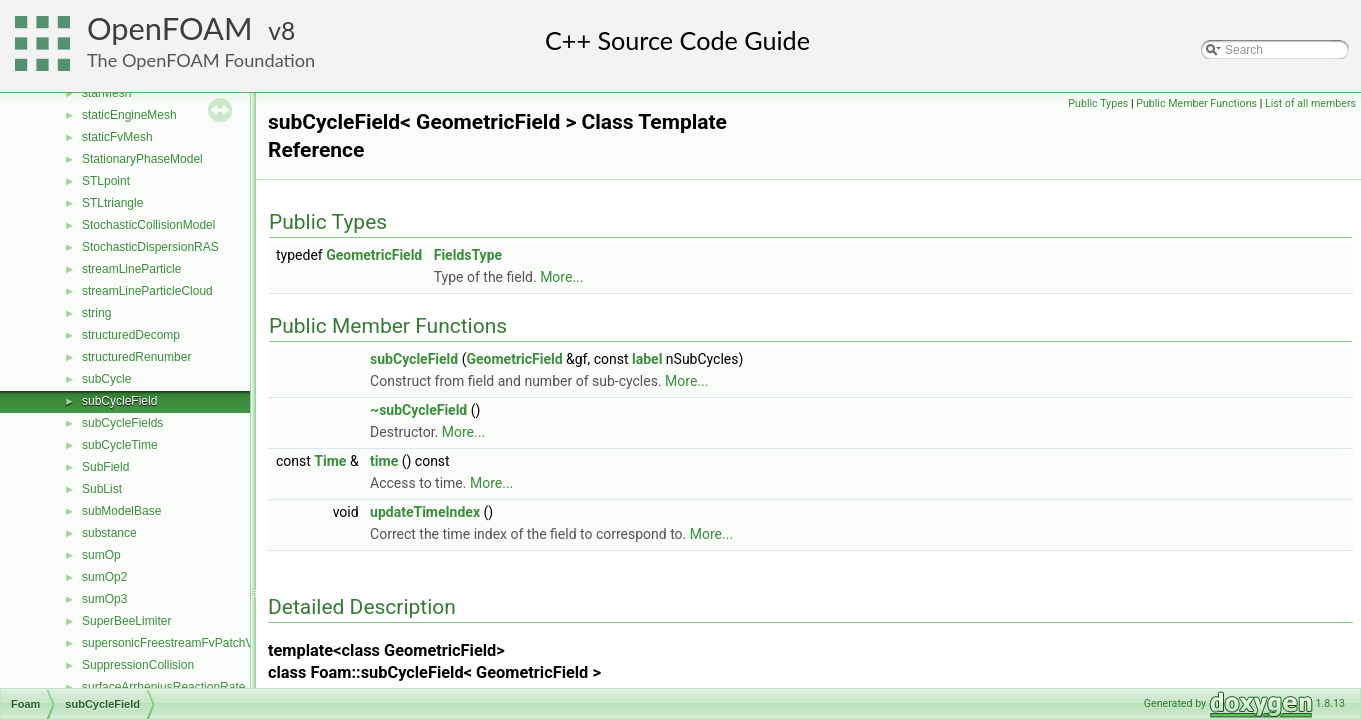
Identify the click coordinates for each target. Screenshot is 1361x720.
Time (330, 461)
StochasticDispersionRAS (150, 247)
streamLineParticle (131, 269)
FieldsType (468, 255)
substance (109, 533)
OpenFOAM (170, 28)
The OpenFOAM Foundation (201, 60)
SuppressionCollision (138, 665)
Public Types (1098, 103)
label (647, 359)
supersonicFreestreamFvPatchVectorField (193, 643)
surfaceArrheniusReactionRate (163, 687)
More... (561, 277)
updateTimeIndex (425, 512)
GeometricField (374, 255)
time (384, 461)
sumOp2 (104, 577)
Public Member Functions (1196, 103)
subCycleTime (120, 445)
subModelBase (121, 511)
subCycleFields (122, 423)
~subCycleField (418, 410)
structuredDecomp (131, 335)
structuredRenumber (136, 357)
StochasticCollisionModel (148, 225)
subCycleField (119, 401)
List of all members (1310, 103)
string (96, 313)
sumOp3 (104, 599)
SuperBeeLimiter (126, 621)
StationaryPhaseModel (142, 159)
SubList (102, 489)
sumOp (101, 555)
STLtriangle (112, 203)
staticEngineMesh (129, 115)
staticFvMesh (117, 137)
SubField (105, 467)
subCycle (106, 379)
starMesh (106, 93)
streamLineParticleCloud (147, 291)
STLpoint (106, 181)
